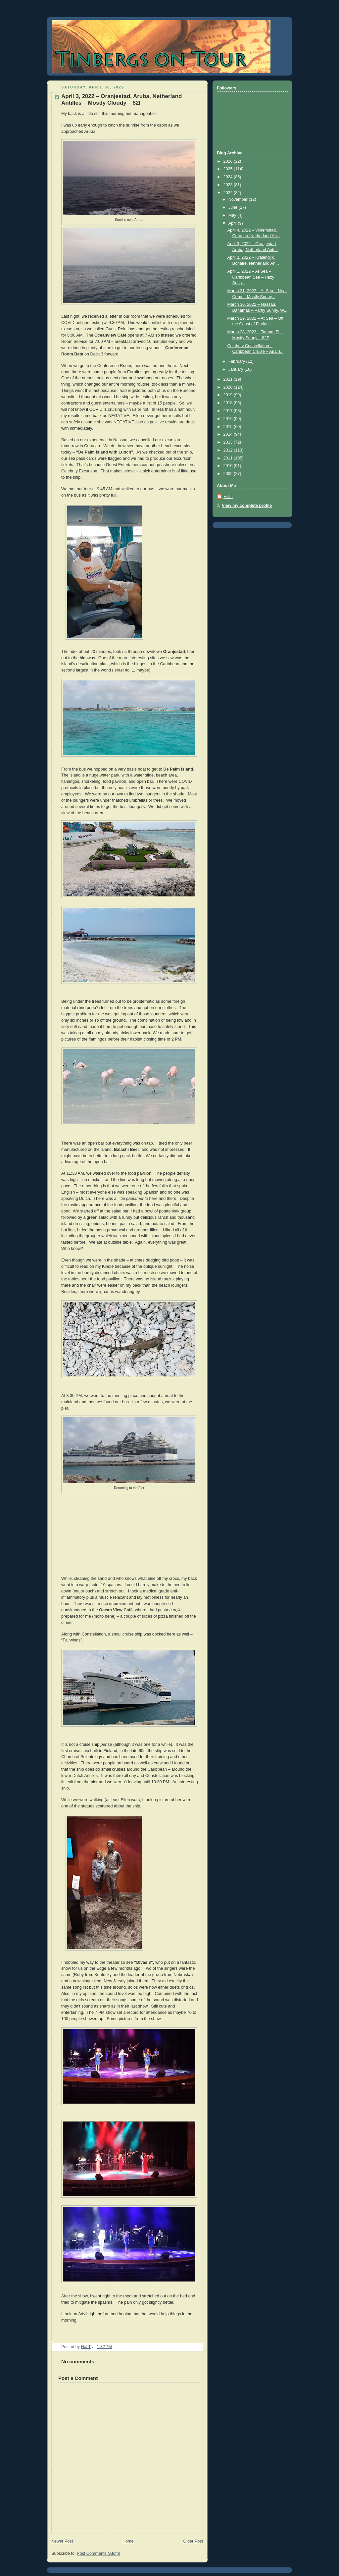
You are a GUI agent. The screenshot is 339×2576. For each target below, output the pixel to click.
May (232, 215)
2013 (228, 442)
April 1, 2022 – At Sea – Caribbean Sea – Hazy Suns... (250, 277)
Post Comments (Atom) (98, 2553)
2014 (228, 434)
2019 (228, 395)
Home (128, 2541)
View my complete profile (247, 505)
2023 (228, 185)
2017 (228, 410)
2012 (228, 450)
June (233, 207)
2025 (228, 169)
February (237, 361)
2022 (228, 192)
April (233, 223)
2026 (228, 161)
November (238, 199)
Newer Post (62, 2541)
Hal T (228, 496)
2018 (228, 403)
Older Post (193, 2541)
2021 (228, 379)
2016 (228, 418)
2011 (228, 458)
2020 (228, 387)
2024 (228, 177)
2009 (228, 473)
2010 (228, 465)
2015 (228, 426)
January (236, 369)
